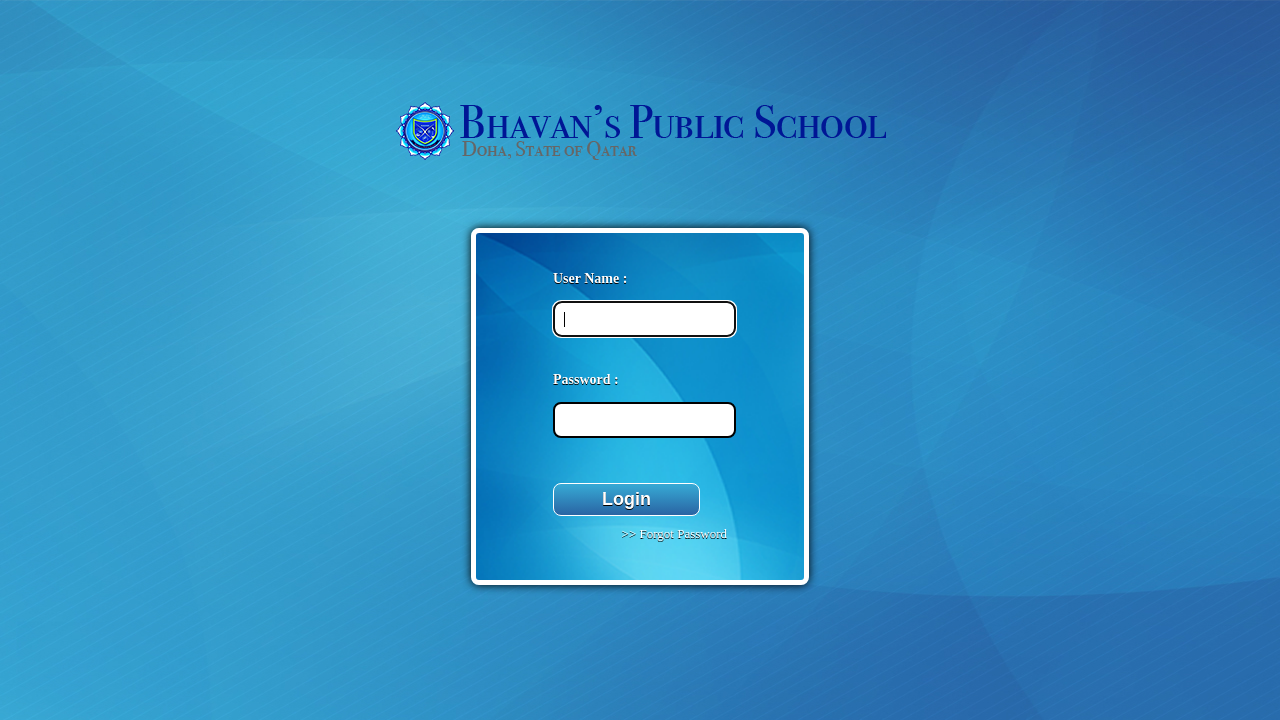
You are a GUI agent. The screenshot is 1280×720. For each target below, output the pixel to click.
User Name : (590, 278)
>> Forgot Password (672, 533)
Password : (586, 379)
